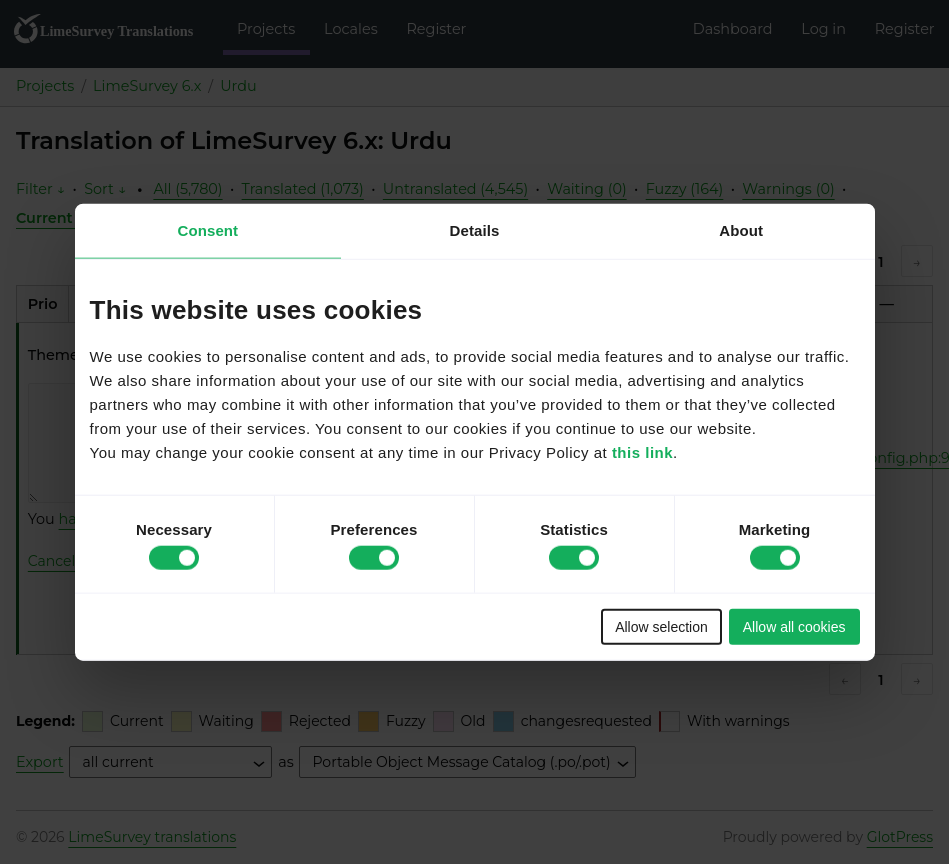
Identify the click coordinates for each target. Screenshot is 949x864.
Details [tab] (475, 230)
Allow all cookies (794, 626)
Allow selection (661, 626)
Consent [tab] (207, 230)
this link (642, 451)
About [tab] (741, 230)
